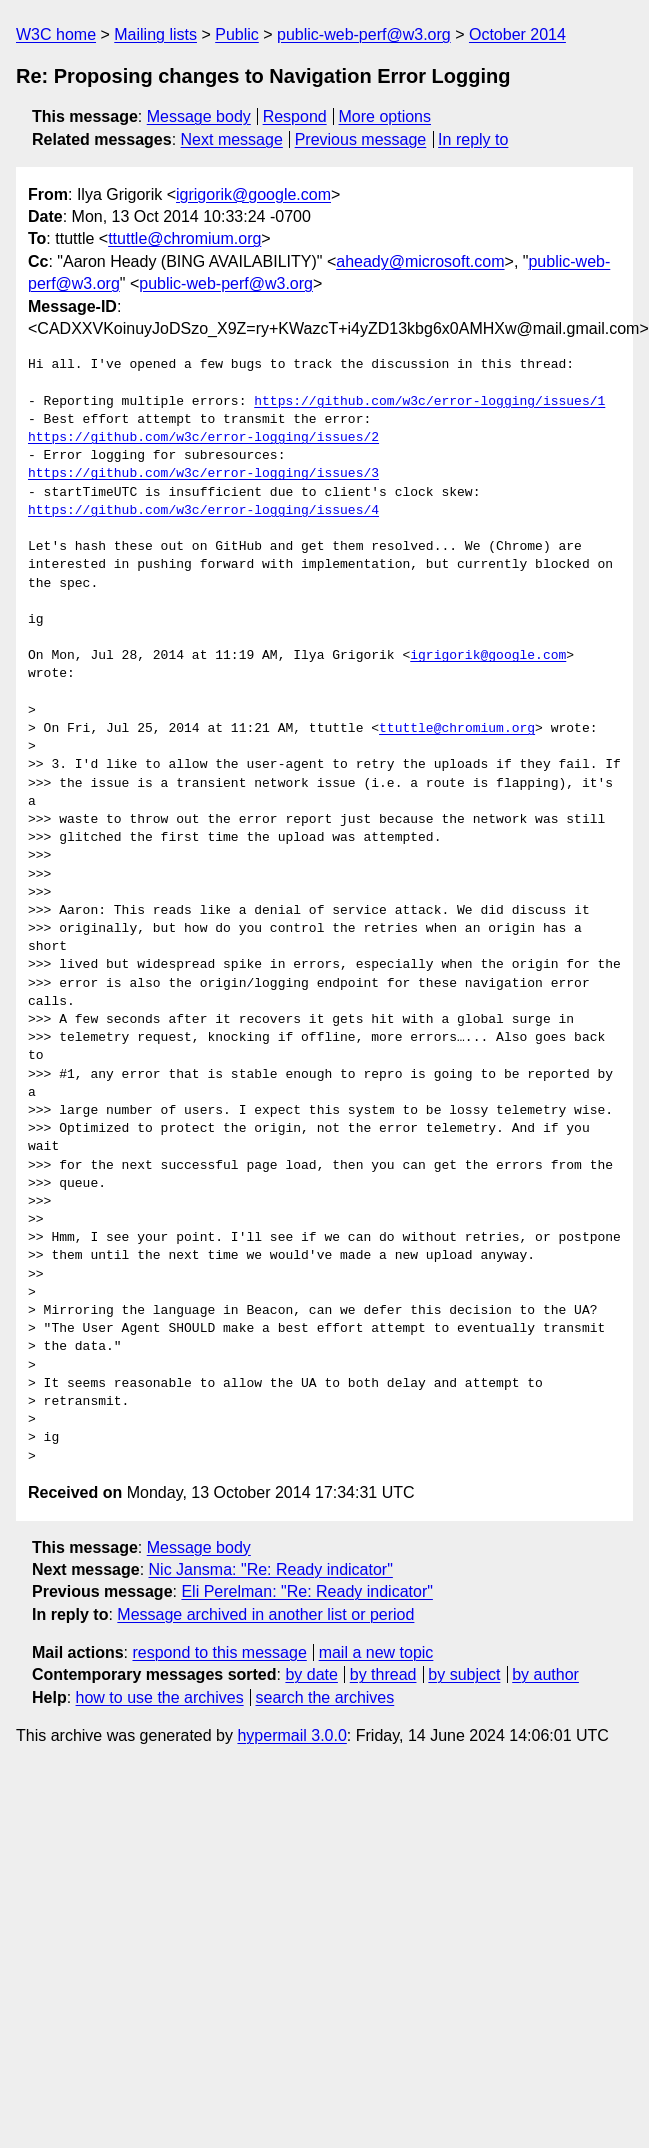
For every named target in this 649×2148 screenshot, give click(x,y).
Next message (232, 139)
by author (545, 1674)
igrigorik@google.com (253, 194)
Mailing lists (155, 34)
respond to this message (219, 1652)
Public (237, 34)
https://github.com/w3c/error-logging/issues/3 (203, 474)
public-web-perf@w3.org (364, 34)
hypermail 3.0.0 (291, 1735)
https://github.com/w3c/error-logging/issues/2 (203, 438)
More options (385, 116)
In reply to (473, 139)
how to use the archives (160, 1697)
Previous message (361, 139)
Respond (295, 116)
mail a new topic (376, 1652)
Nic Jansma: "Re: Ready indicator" (271, 1569)
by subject (464, 1674)
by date (311, 1674)
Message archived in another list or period (265, 1614)
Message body (199, 116)
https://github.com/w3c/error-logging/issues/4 (203, 511)
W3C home (56, 34)
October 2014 (517, 34)
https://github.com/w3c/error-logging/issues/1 (429, 402)
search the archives (325, 1697)
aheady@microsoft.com (420, 261)
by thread (383, 1674)
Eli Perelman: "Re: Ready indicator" (306, 1591)
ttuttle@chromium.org (184, 238)
